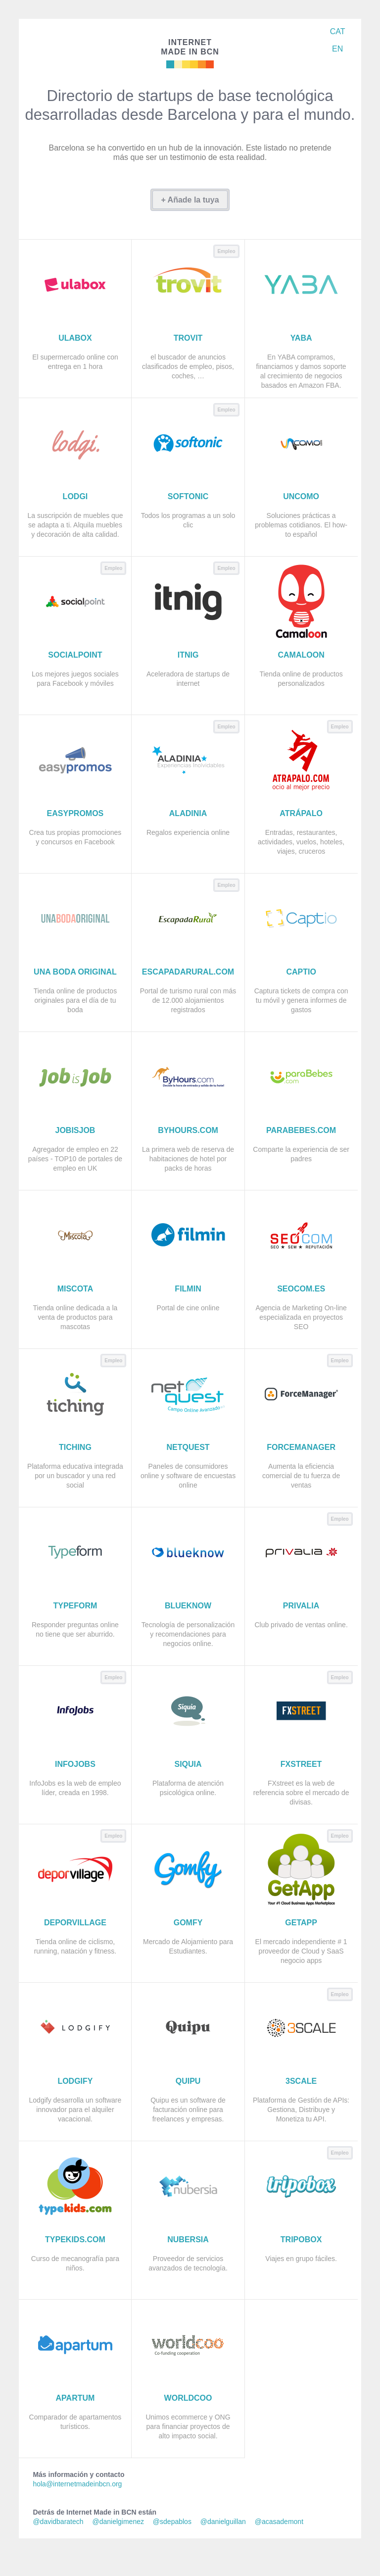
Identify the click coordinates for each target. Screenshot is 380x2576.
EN (337, 49)
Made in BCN (190, 47)
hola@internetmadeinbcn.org (77, 2484)
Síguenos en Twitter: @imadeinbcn (336, 67)
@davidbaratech (58, 2521)
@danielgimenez (118, 2521)
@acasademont (279, 2521)
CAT (337, 31)
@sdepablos (172, 2521)
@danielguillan (223, 2521)
